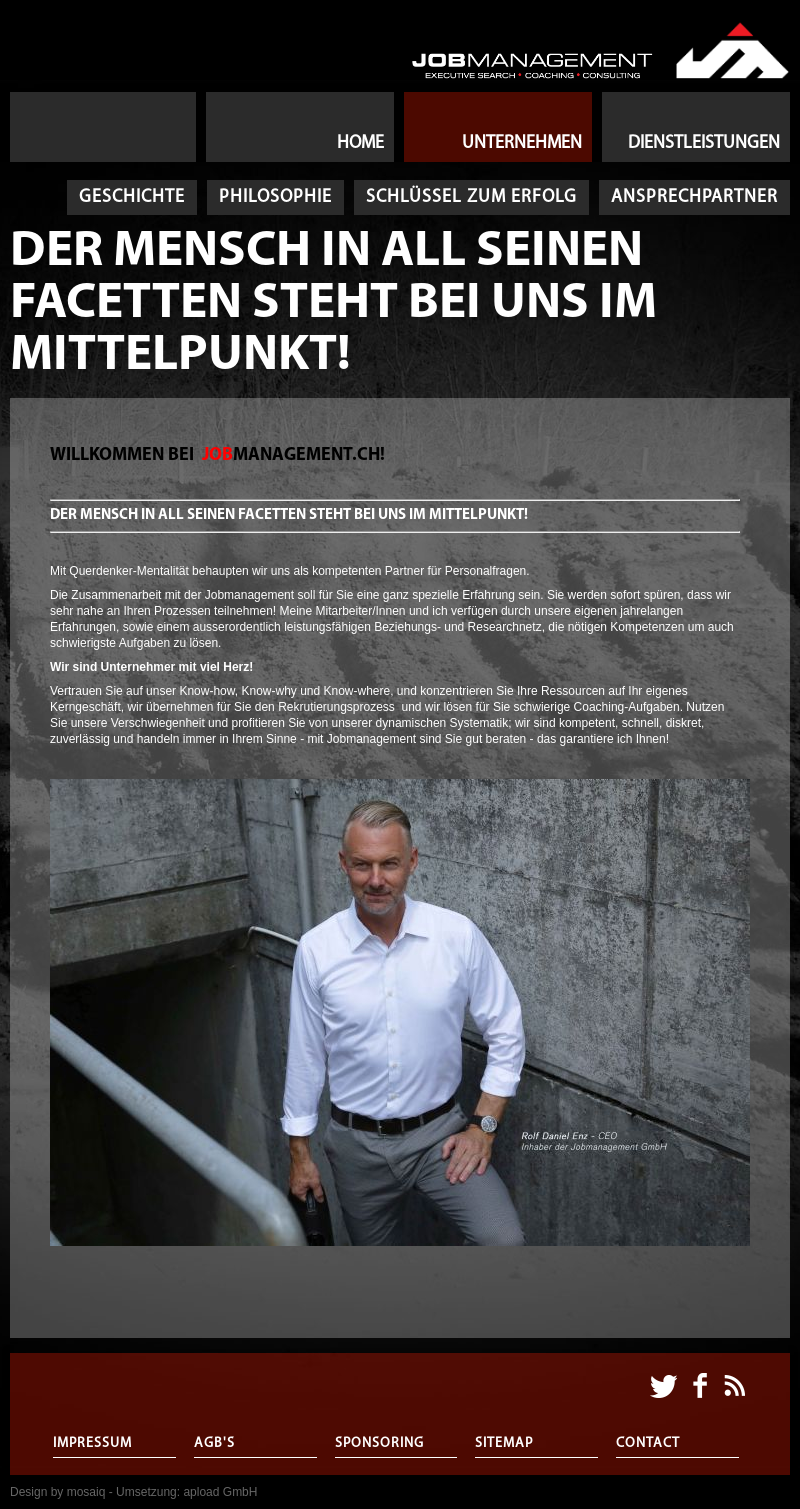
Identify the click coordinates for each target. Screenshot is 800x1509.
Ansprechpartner (694, 197)
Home (360, 143)
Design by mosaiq (57, 1492)
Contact (648, 1443)
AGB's (214, 1443)
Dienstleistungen (704, 143)
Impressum (92, 1443)
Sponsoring (379, 1443)
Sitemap (504, 1443)
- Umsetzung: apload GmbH (183, 1492)
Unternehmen (522, 143)
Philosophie (275, 197)
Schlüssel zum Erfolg (471, 197)
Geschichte (132, 197)
